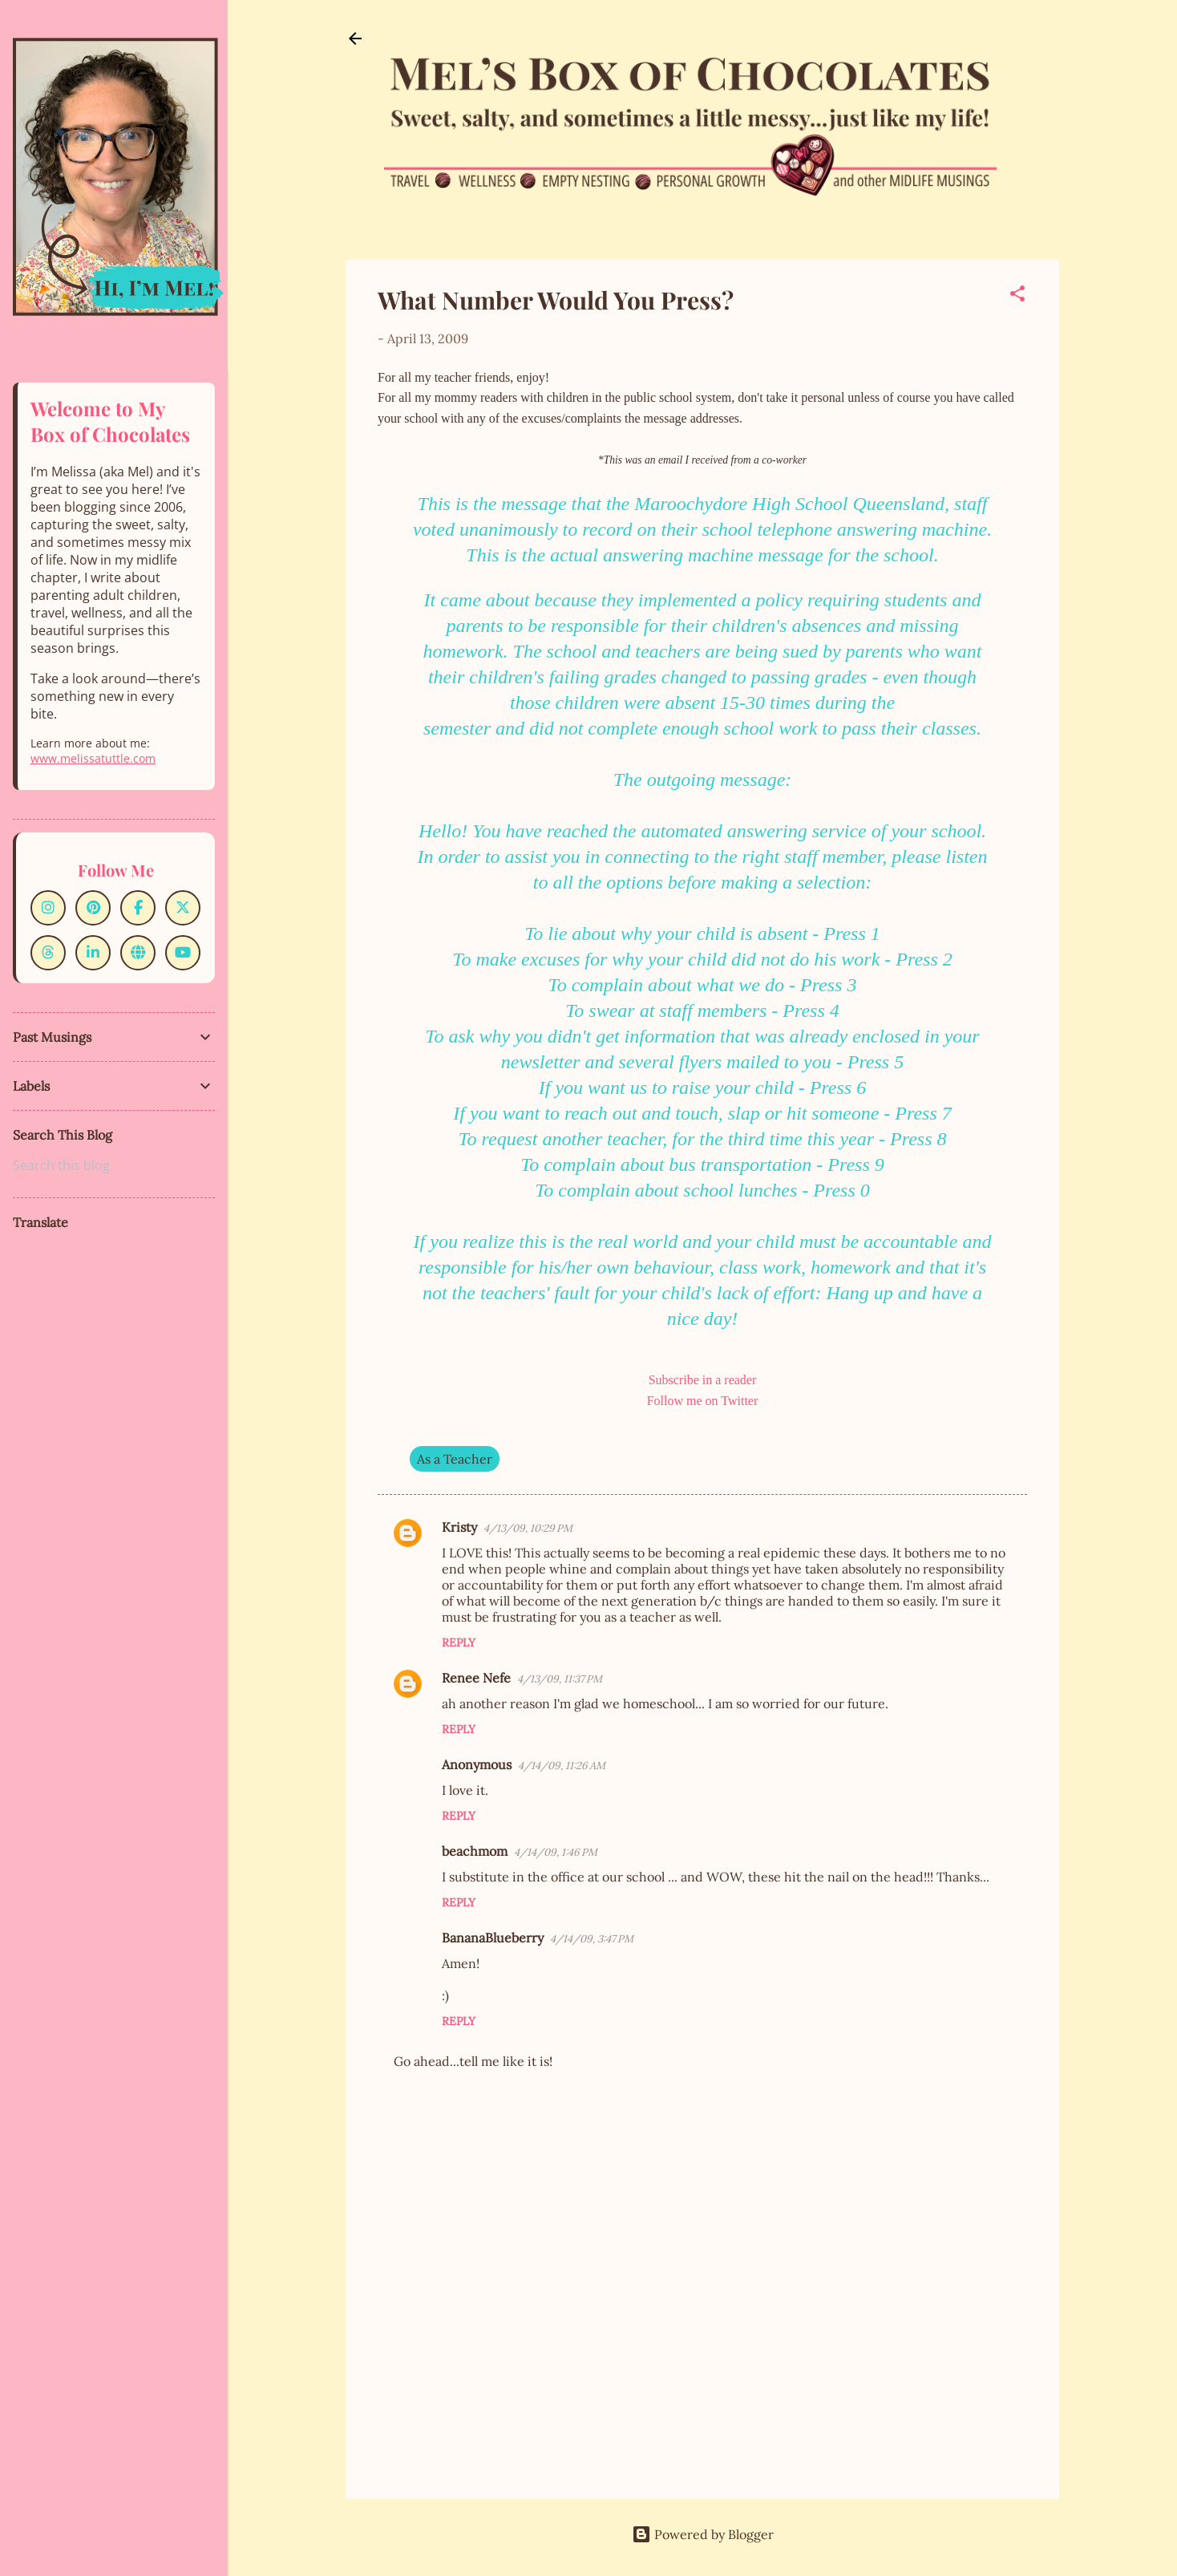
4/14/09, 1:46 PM (555, 1852)
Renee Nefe (476, 1678)
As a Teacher (454, 1459)
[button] (1017, 296)
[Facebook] (138, 907)
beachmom (475, 1851)
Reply (458, 1642)
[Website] (138, 952)
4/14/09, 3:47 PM (591, 1939)
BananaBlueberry (493, 1938)
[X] (182, 907)
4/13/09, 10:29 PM (527, 1528)
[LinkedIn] (93, 952)
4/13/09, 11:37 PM (559, 1679)
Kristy (459, 1527)
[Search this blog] (114, 1165)
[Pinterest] (93, 907)
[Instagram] (48, 907)
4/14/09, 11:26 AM (561, 1765)
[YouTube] (182, 952)
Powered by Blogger (703, 2534)
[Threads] (48, 952)
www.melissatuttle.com (93, 758)
